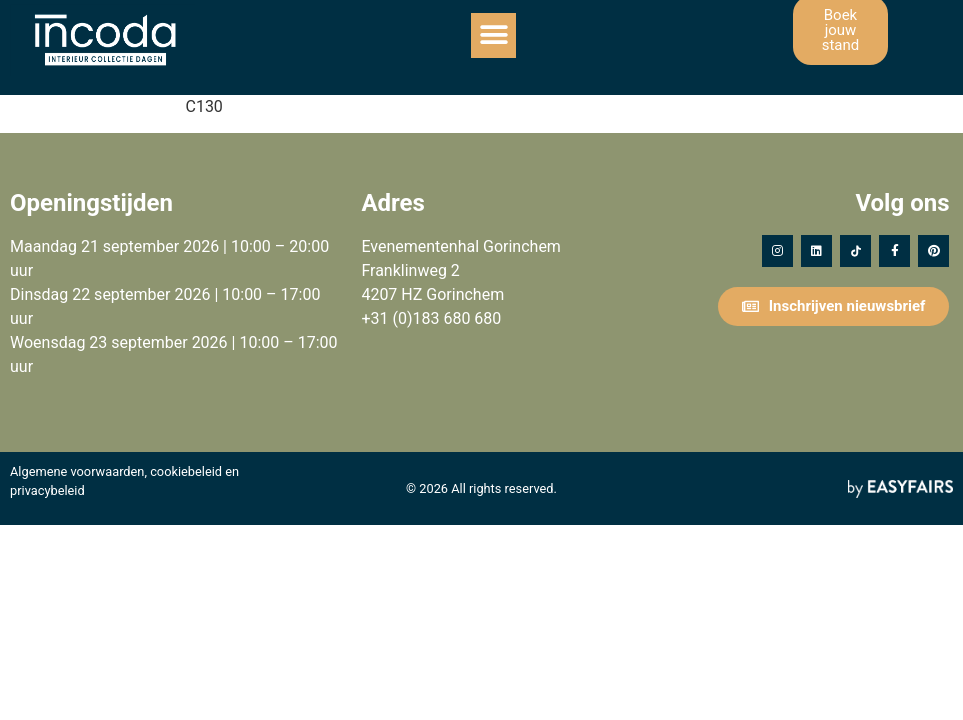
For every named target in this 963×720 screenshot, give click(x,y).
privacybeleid (47, 490)
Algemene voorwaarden (77, 471)
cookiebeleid (186, 471)
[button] (493, 35)
